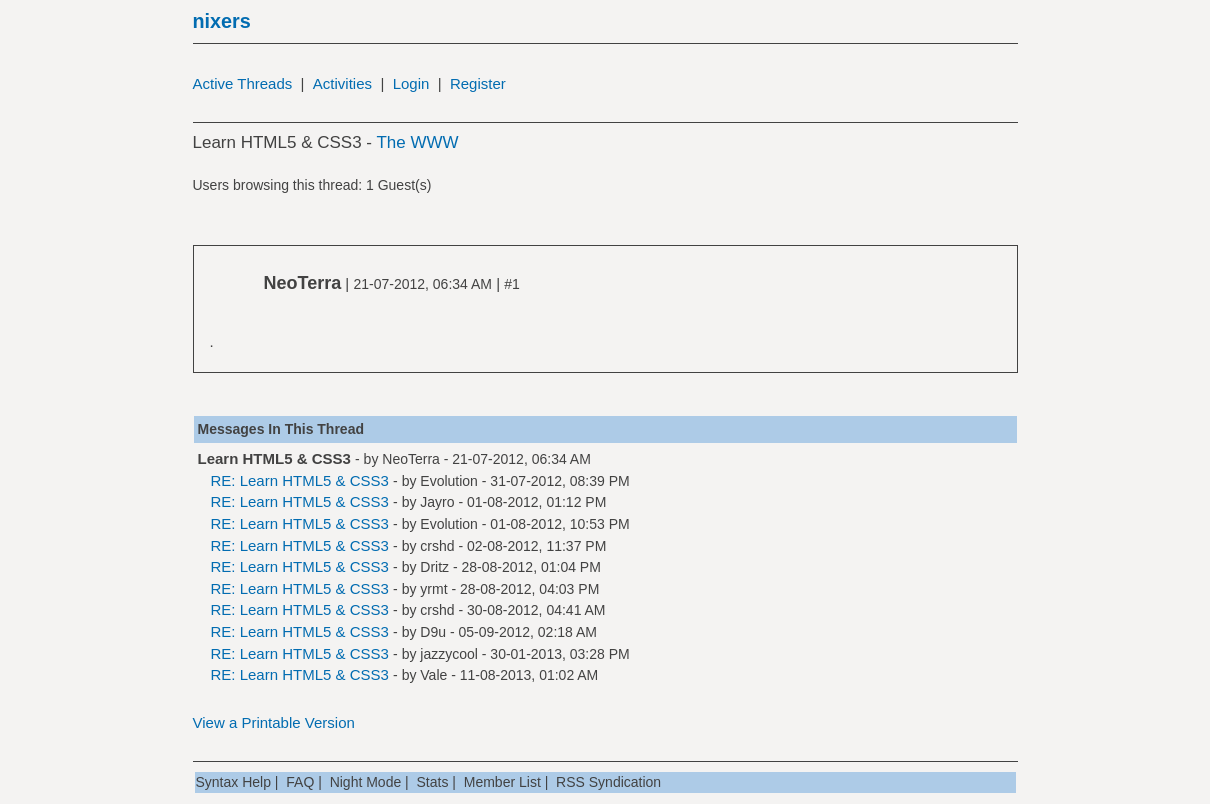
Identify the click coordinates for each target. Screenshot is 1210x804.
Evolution (449, 481)
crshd (437, 546)
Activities (342, 83)
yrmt (433, 589)
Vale (433, 675)
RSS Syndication (608, 782)
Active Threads (243, 83)
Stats (433, 782)
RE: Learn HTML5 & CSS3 (300, 480)
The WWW (417, 142)
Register (478, 83)
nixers (222, 21)
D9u (433, 632)
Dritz (434, 567)
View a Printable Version (274, 722)
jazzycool (449, 654)
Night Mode (366, 782)
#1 (512, 284)
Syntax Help (233, 782)
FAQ (300, 782)
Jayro (437, 502)
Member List (502, 782)
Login (411, 83)
